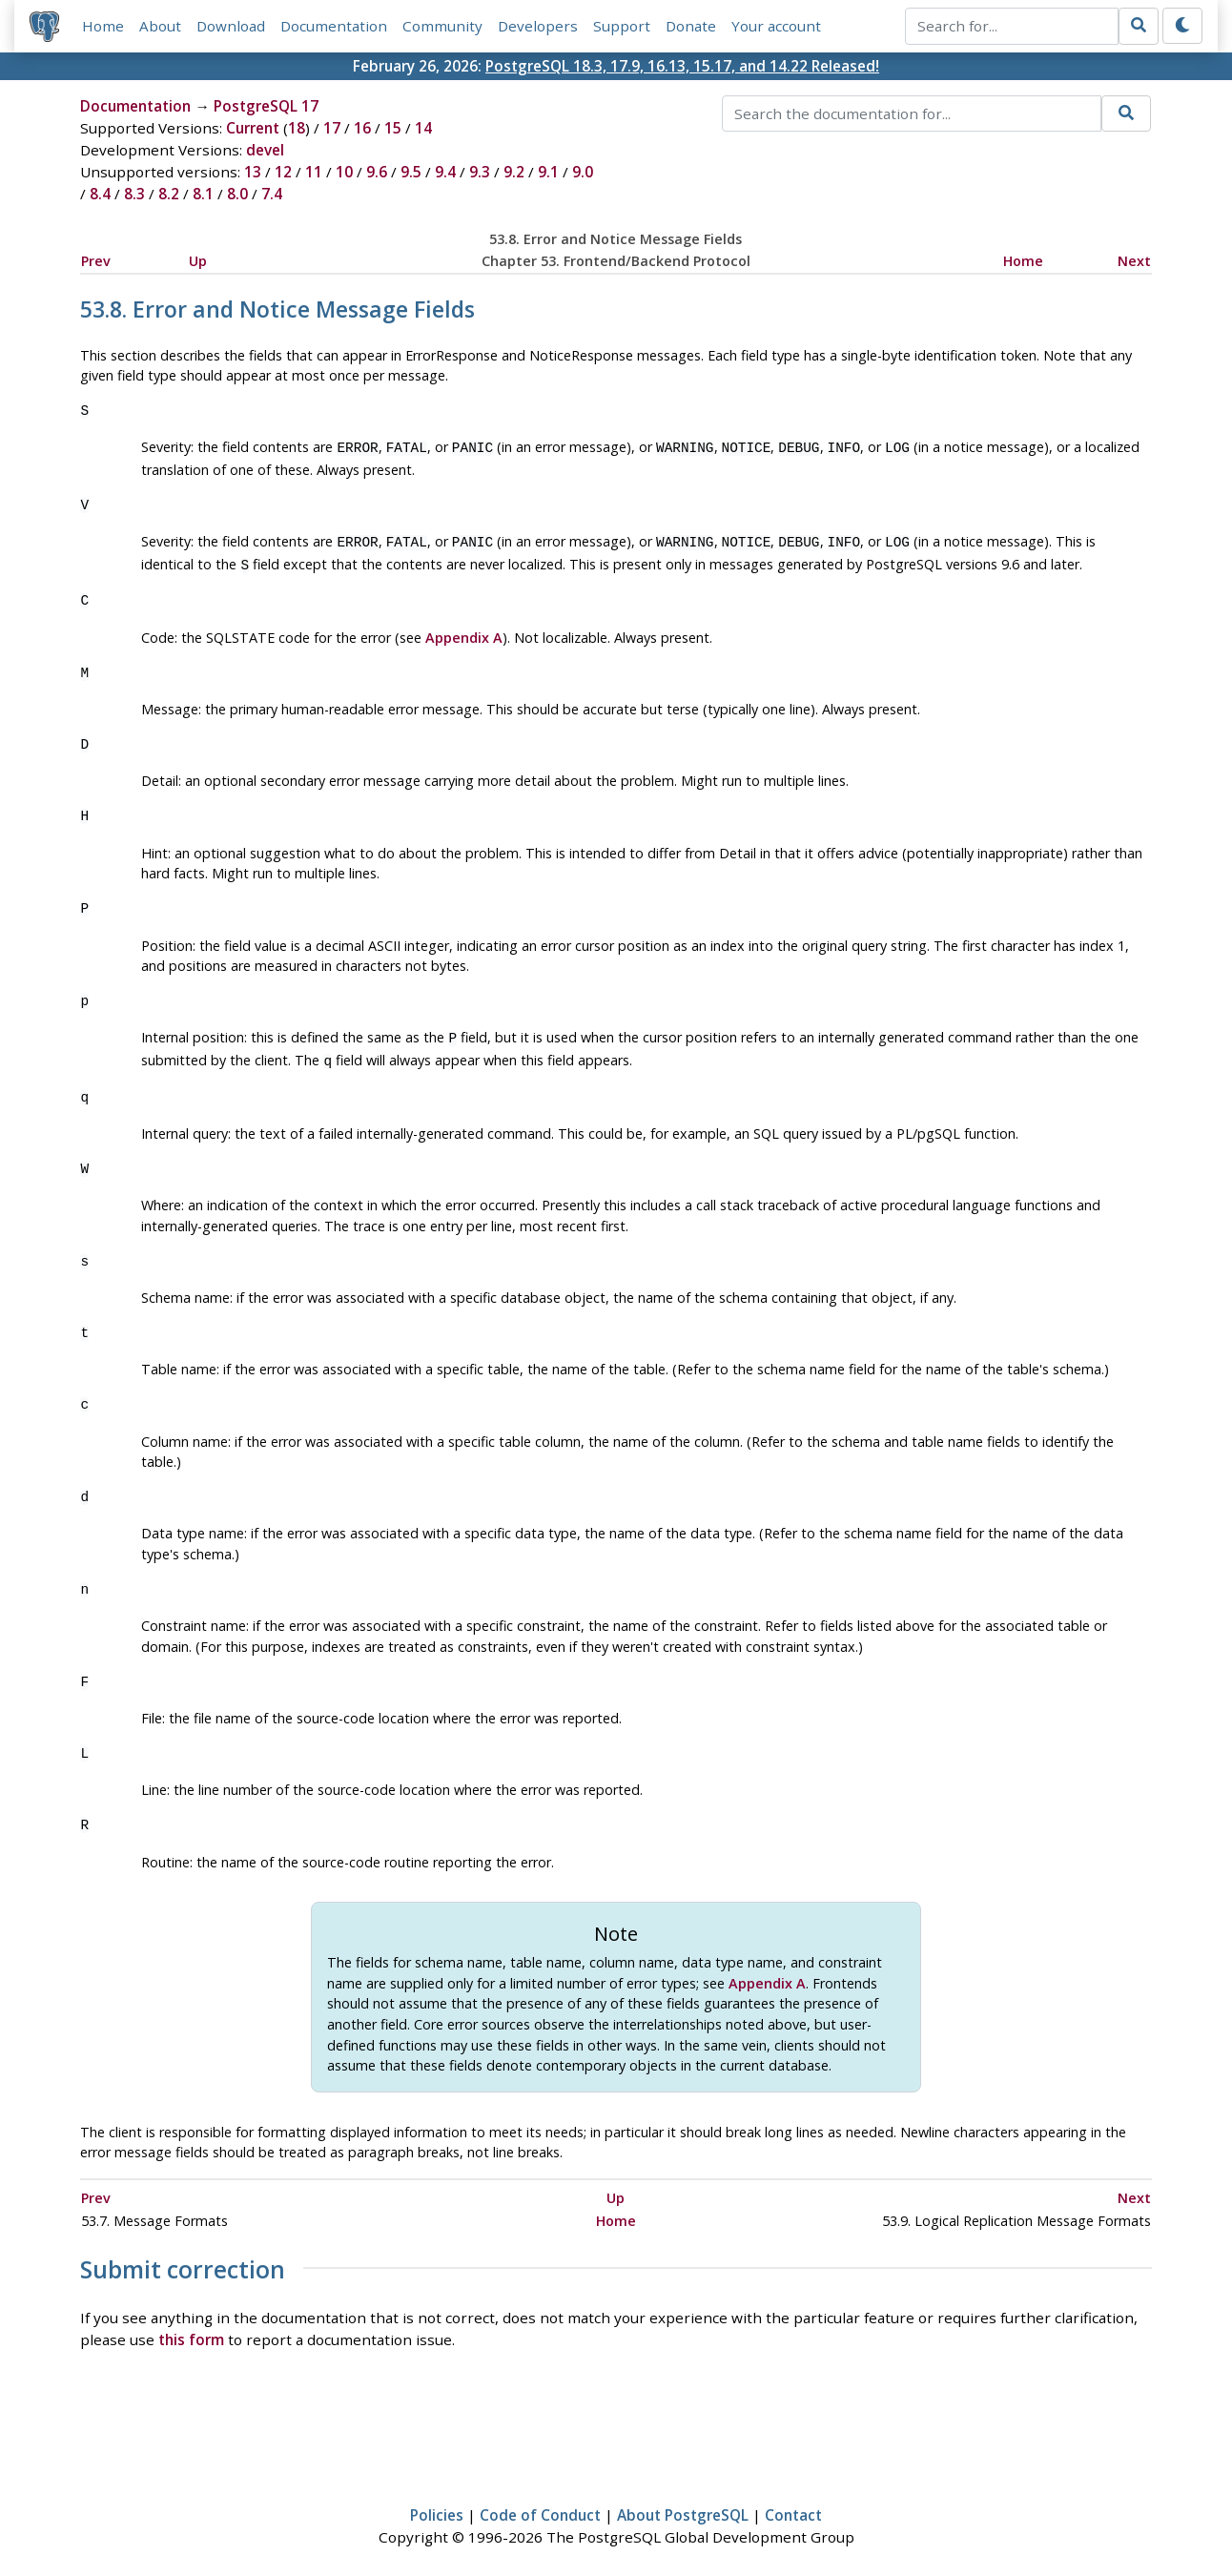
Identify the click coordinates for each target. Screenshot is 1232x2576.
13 (252, 171)
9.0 (582, 171)
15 (392, 127)
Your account (776, 25)
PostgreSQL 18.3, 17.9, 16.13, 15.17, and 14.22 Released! (682, 65)
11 (313, 171)
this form (191, 2329)
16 (362, 127)
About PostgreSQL (683, 2505)
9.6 (376, 171)
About (160, 25)
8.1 (203, 193)
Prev (96, 261)
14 (423, 127)
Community (442, 25)
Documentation (333, 25)
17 (331, 127)
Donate (691, 25)
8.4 (100, 193)
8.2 (168, 193)
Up (198, 261)
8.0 (237, 193)
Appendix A (464, 632)
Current (252, 127)
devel (265, 149)
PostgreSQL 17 (266, 105)
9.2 (513, 171)
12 (283, 171)
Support (621, 25)
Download (230, 25)
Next (1134, 261)
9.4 (445, 171)
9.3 (479, 171)
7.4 (271, 193)
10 (344, 171)
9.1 (548, 171)
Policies (436, 2505)
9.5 (410, 171)
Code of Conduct (540, 2505)
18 (296, 127)
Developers (538, 25)
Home (103, 25)
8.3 (134, 193)
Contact (793, 2505)
